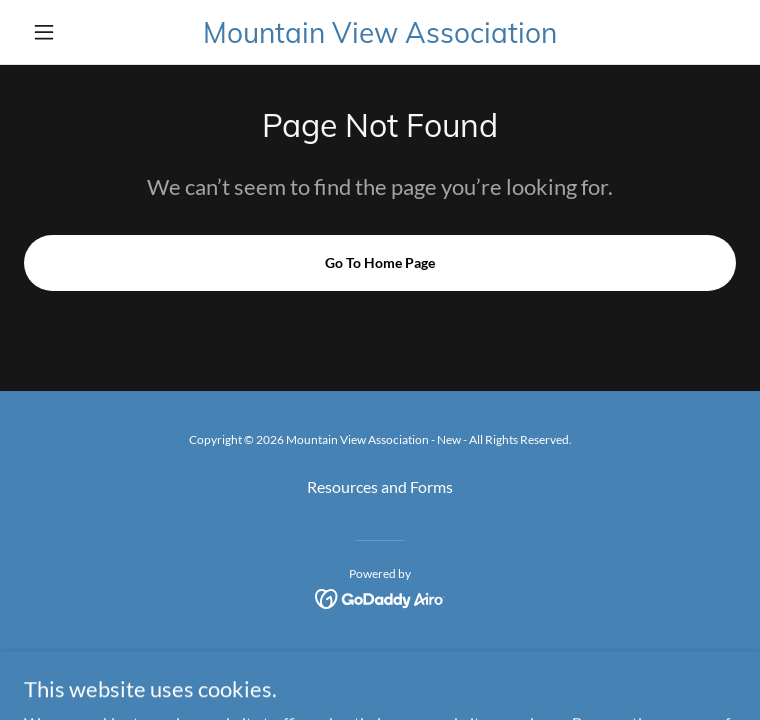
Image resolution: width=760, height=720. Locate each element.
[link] (380, 32)
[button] (77, 32)
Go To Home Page (380, 262)
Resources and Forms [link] (380, 486)
